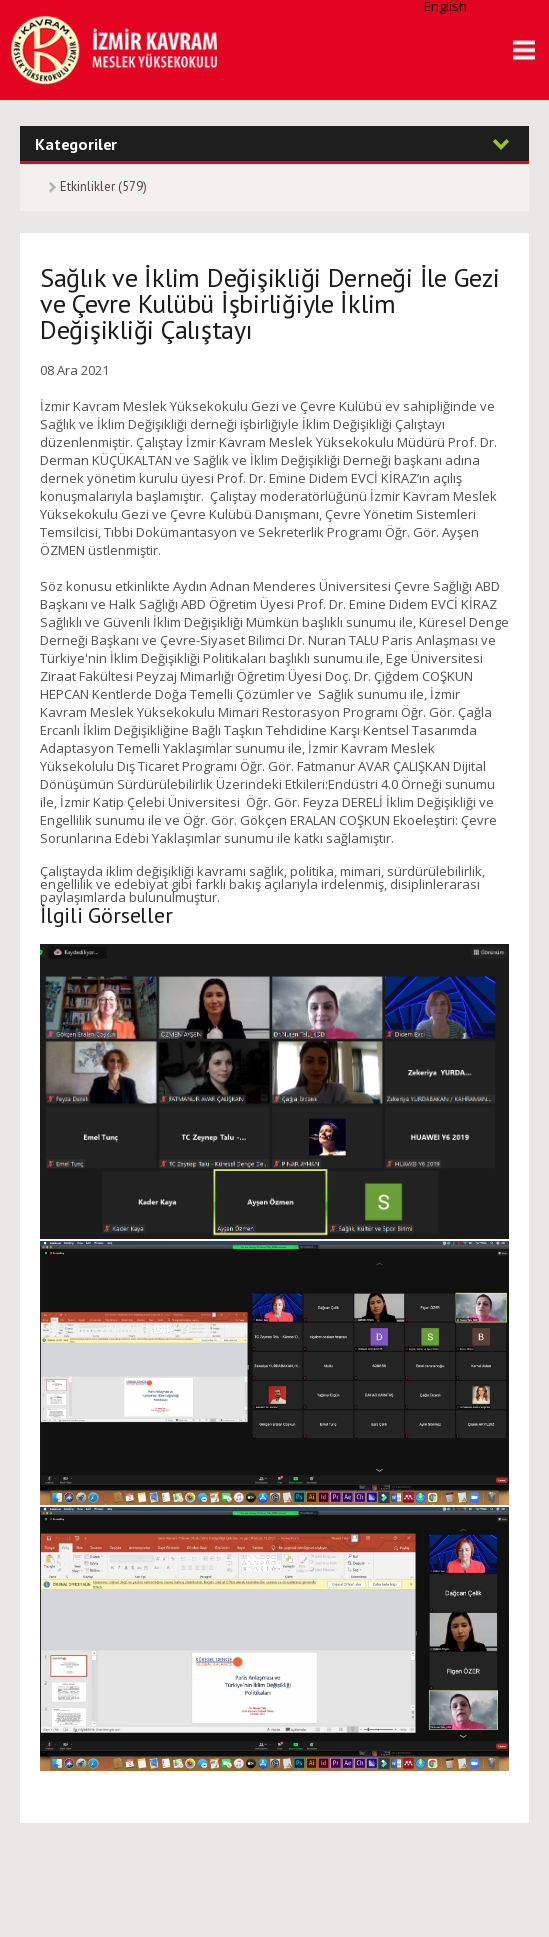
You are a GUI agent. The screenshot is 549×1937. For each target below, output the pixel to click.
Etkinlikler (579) (103, 186)
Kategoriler (76, 143)
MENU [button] (517, 50)
